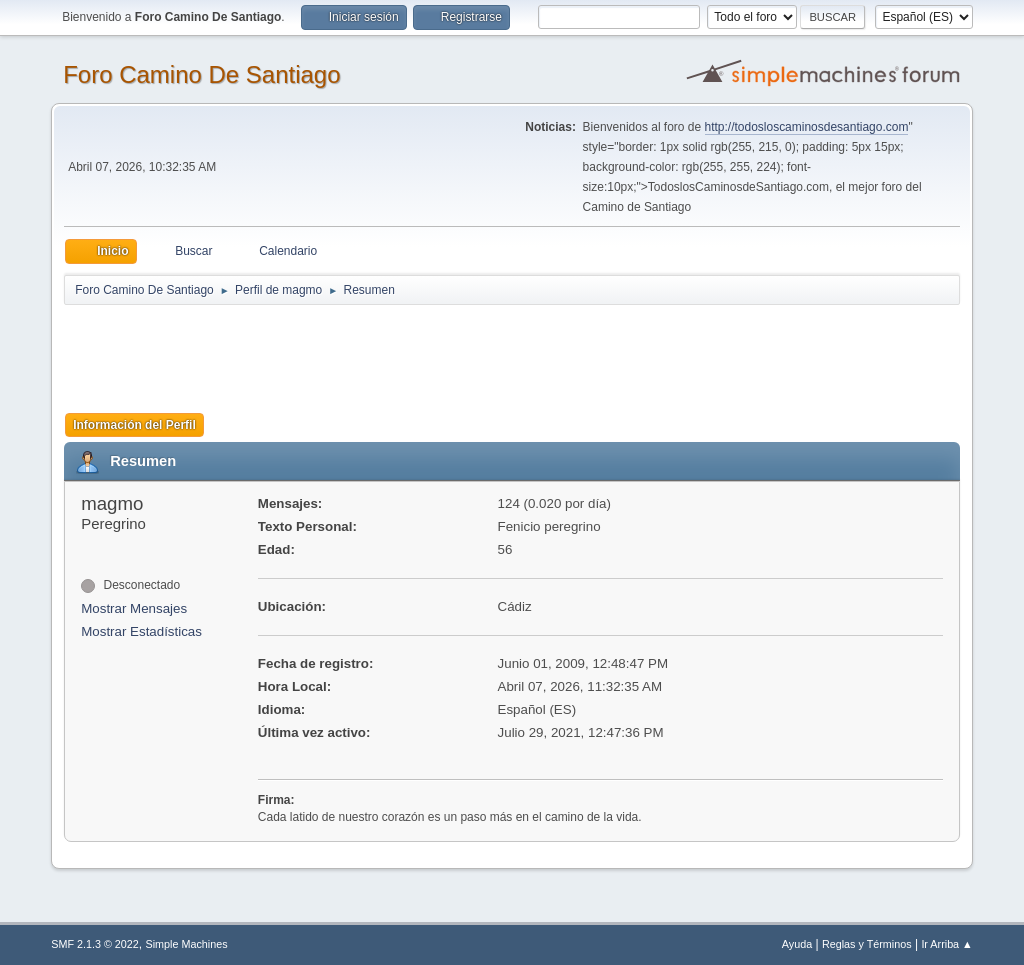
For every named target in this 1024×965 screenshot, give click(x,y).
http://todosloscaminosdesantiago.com (807, 127)
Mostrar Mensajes (134, 608)
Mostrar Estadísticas (141, 631)
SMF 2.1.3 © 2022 (95, 944)
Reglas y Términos (867, 944)
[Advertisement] (416, 352)
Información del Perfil (134, 425)
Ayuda (797, 944)
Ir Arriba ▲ (946, 944)
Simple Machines (187, 944)
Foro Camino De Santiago (201, 74)
